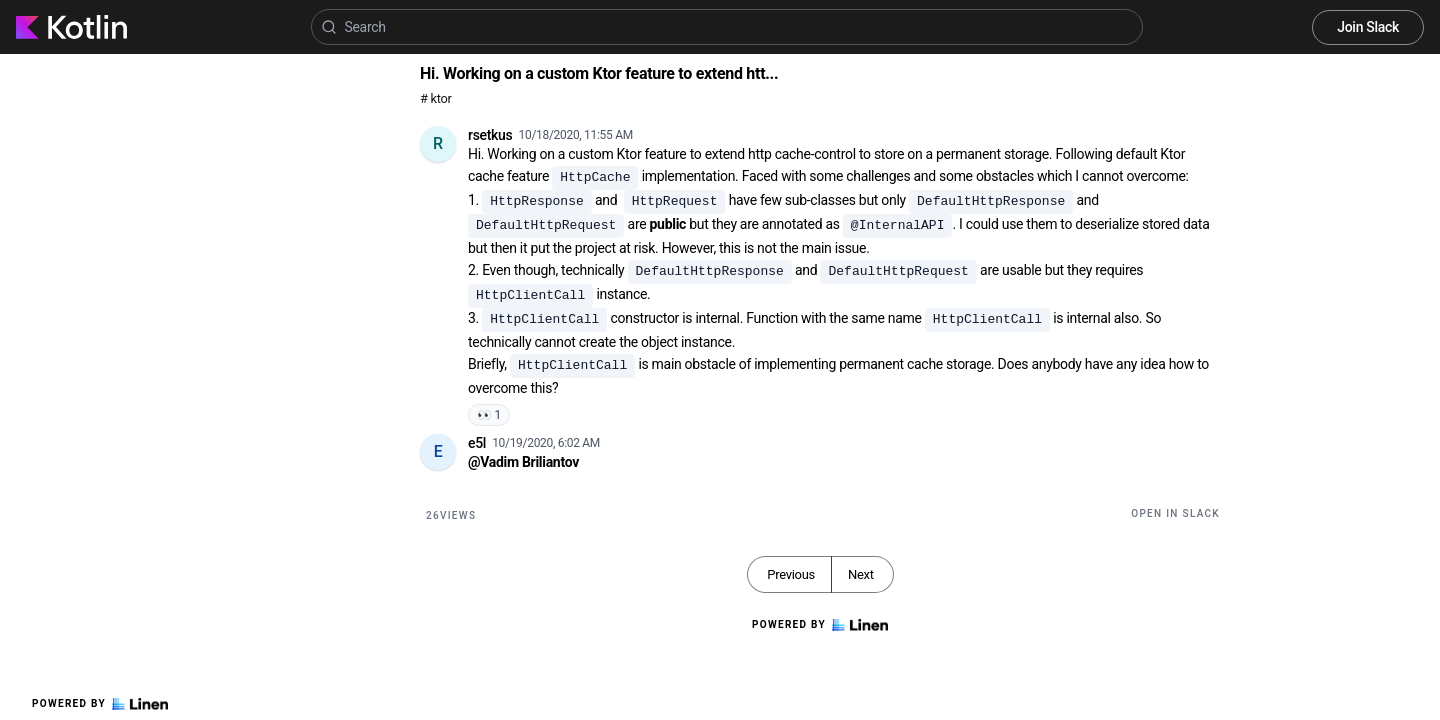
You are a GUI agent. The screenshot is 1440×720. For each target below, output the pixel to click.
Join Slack (1368, 27)
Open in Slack (1175, 513)
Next (861, 574)
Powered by (100, 704)
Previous (791, 574)
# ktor (435, 98)
